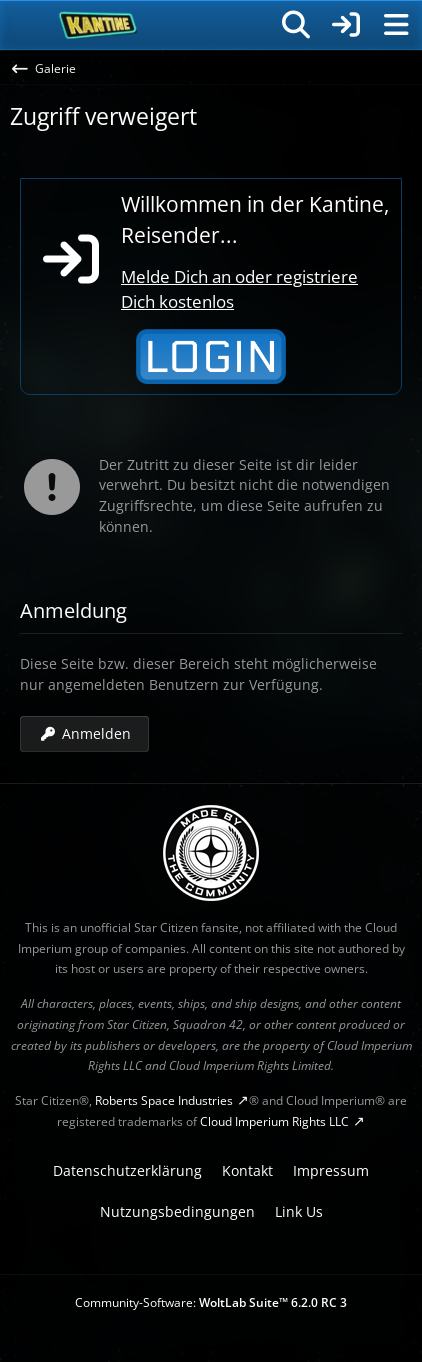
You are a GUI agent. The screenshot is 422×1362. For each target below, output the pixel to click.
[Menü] (396, 25)
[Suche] (296, 25)
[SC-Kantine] (98, 25)
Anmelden (84, 732)
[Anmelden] (346, 25)
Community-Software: (211, 1302)
